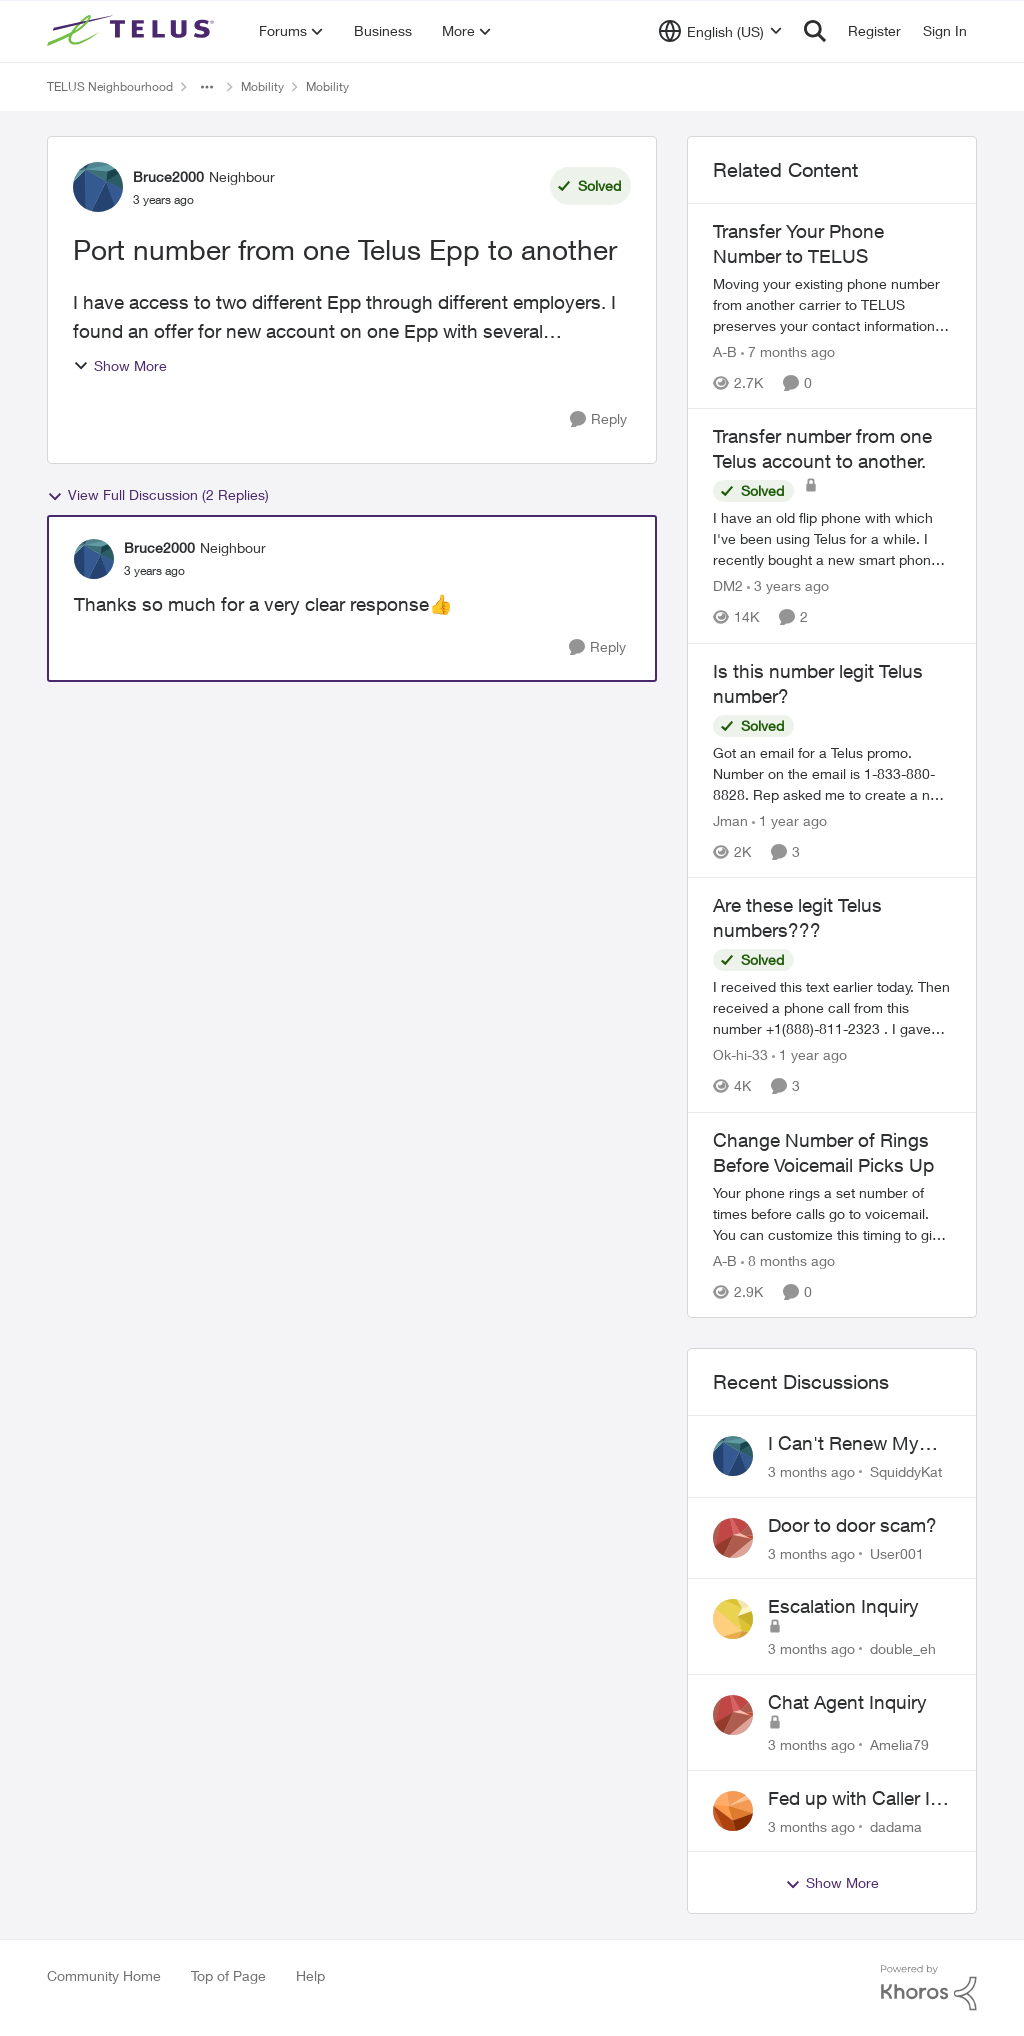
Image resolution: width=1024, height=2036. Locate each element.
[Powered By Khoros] (929, 1988)
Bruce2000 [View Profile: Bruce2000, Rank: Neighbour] (168, 176)
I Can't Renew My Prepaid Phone (843, 1444)
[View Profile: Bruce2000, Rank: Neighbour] (98, 187)
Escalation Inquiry (843, 1606)
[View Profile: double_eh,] (733, 1619)
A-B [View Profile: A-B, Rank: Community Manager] (725, 351)
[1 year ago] (789, 820)
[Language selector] (720, 31)
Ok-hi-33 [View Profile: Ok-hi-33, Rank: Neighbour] (740, 1055)
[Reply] (598, 419)
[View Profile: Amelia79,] (733, 1715)
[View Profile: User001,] (733, 1538)
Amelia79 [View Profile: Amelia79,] (899, 1744)
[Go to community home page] (133, 31)
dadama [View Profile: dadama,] (896, 1825)
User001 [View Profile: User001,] (897, 1552)
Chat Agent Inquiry (847, 1702)
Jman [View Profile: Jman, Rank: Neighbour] (730, 820)
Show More (120, 365)
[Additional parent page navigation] (207, 87)
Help (310, 1975)
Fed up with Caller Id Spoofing (854, 1799)
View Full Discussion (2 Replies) (158, 495)
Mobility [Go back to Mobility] (262, 86)
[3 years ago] (788, 586)
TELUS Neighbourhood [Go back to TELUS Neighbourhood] (110, 86)
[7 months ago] (788, 351)
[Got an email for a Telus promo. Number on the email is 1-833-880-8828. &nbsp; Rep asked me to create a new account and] (832, 773)
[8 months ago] (788, 1260)
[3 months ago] (811, 1471)
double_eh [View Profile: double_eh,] (903, 1648)
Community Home (104, 1975)
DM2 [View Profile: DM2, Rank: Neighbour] (728, 586)
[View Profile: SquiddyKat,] (733, 1456)
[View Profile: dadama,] (733, 1811)
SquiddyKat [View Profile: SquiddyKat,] (906, 1471)
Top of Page (228, 1975)
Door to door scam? (852, 1525)
